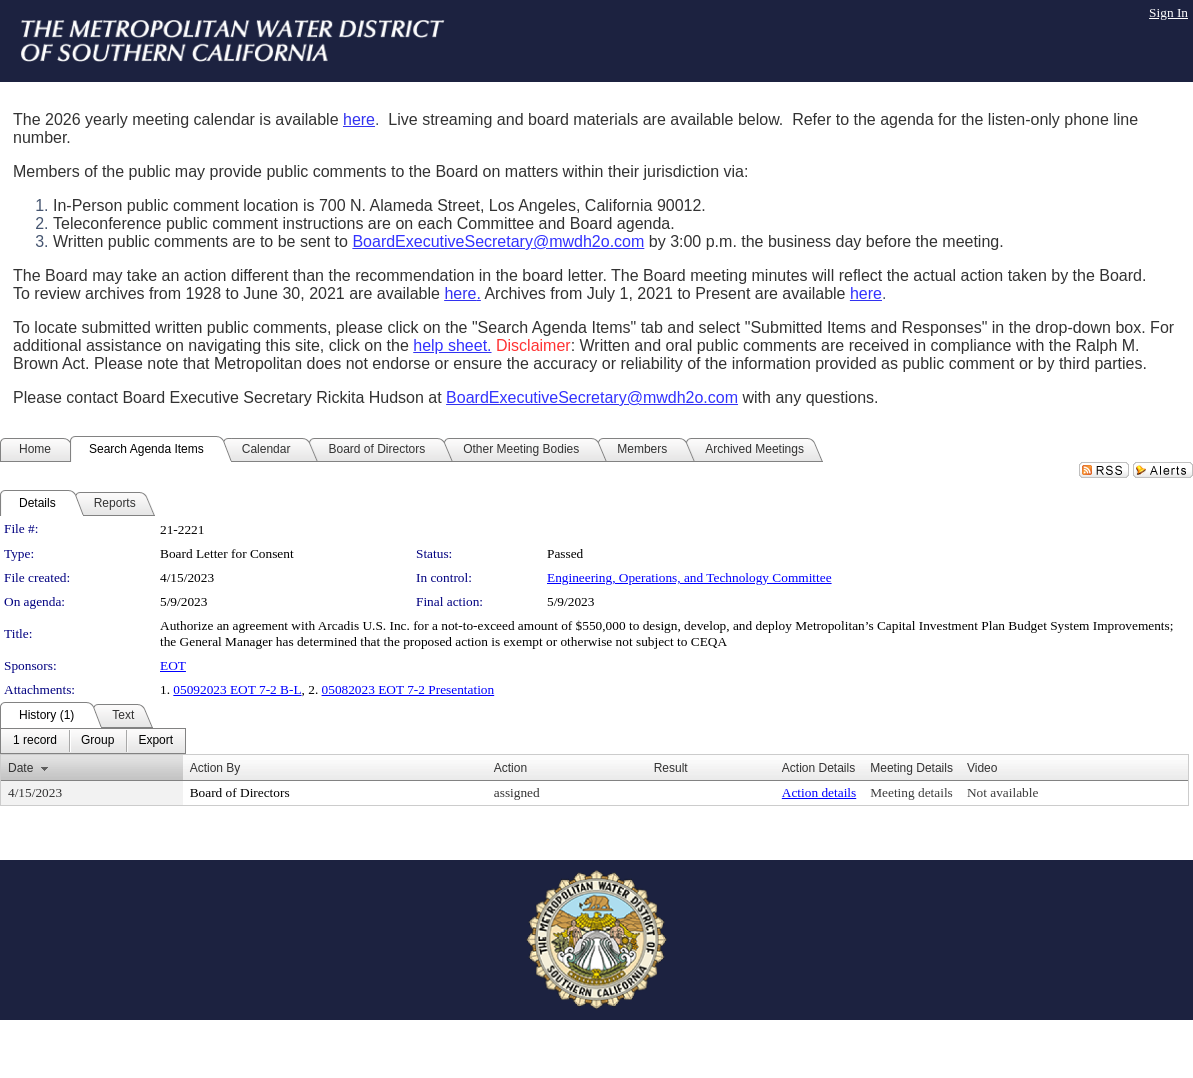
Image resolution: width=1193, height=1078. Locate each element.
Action (510, 768)
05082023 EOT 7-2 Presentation (408, 689)
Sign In (1168, 12)
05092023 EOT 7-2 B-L (237, 689)
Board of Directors (240, 792)
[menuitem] (35, 741)
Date (20, 768)
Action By (215, 768)
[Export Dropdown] (155, 741)
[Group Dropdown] (97, 741)
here (359, 119)
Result (671, 768)
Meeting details (911, 792)
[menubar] (93, 741)
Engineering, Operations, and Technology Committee (689, 577)
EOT (173, 665)
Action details (819, 792)
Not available (1002, 792)
